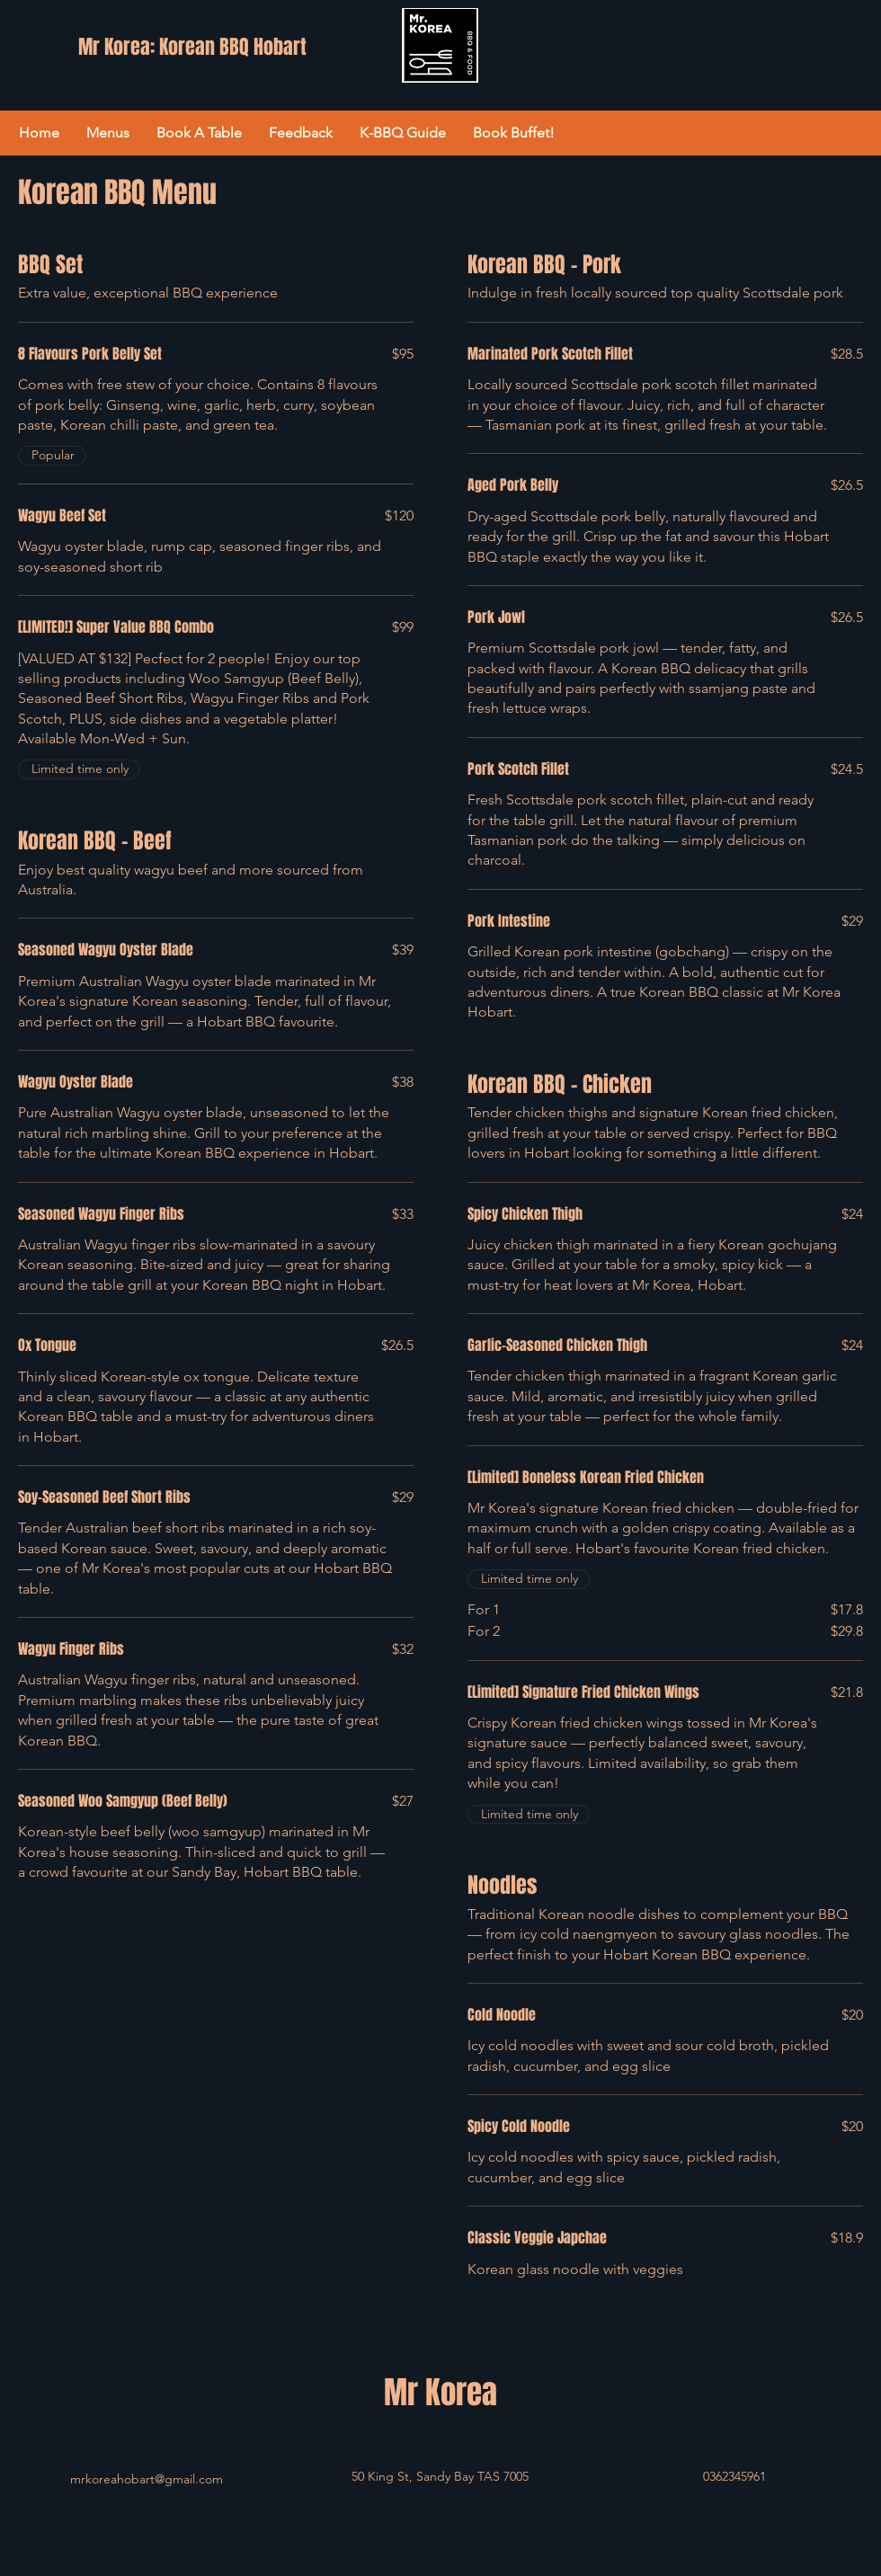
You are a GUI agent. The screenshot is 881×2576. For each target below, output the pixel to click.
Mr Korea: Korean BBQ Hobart (192, 46)
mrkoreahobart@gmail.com (146, 2479)
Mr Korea (440, 2392)
